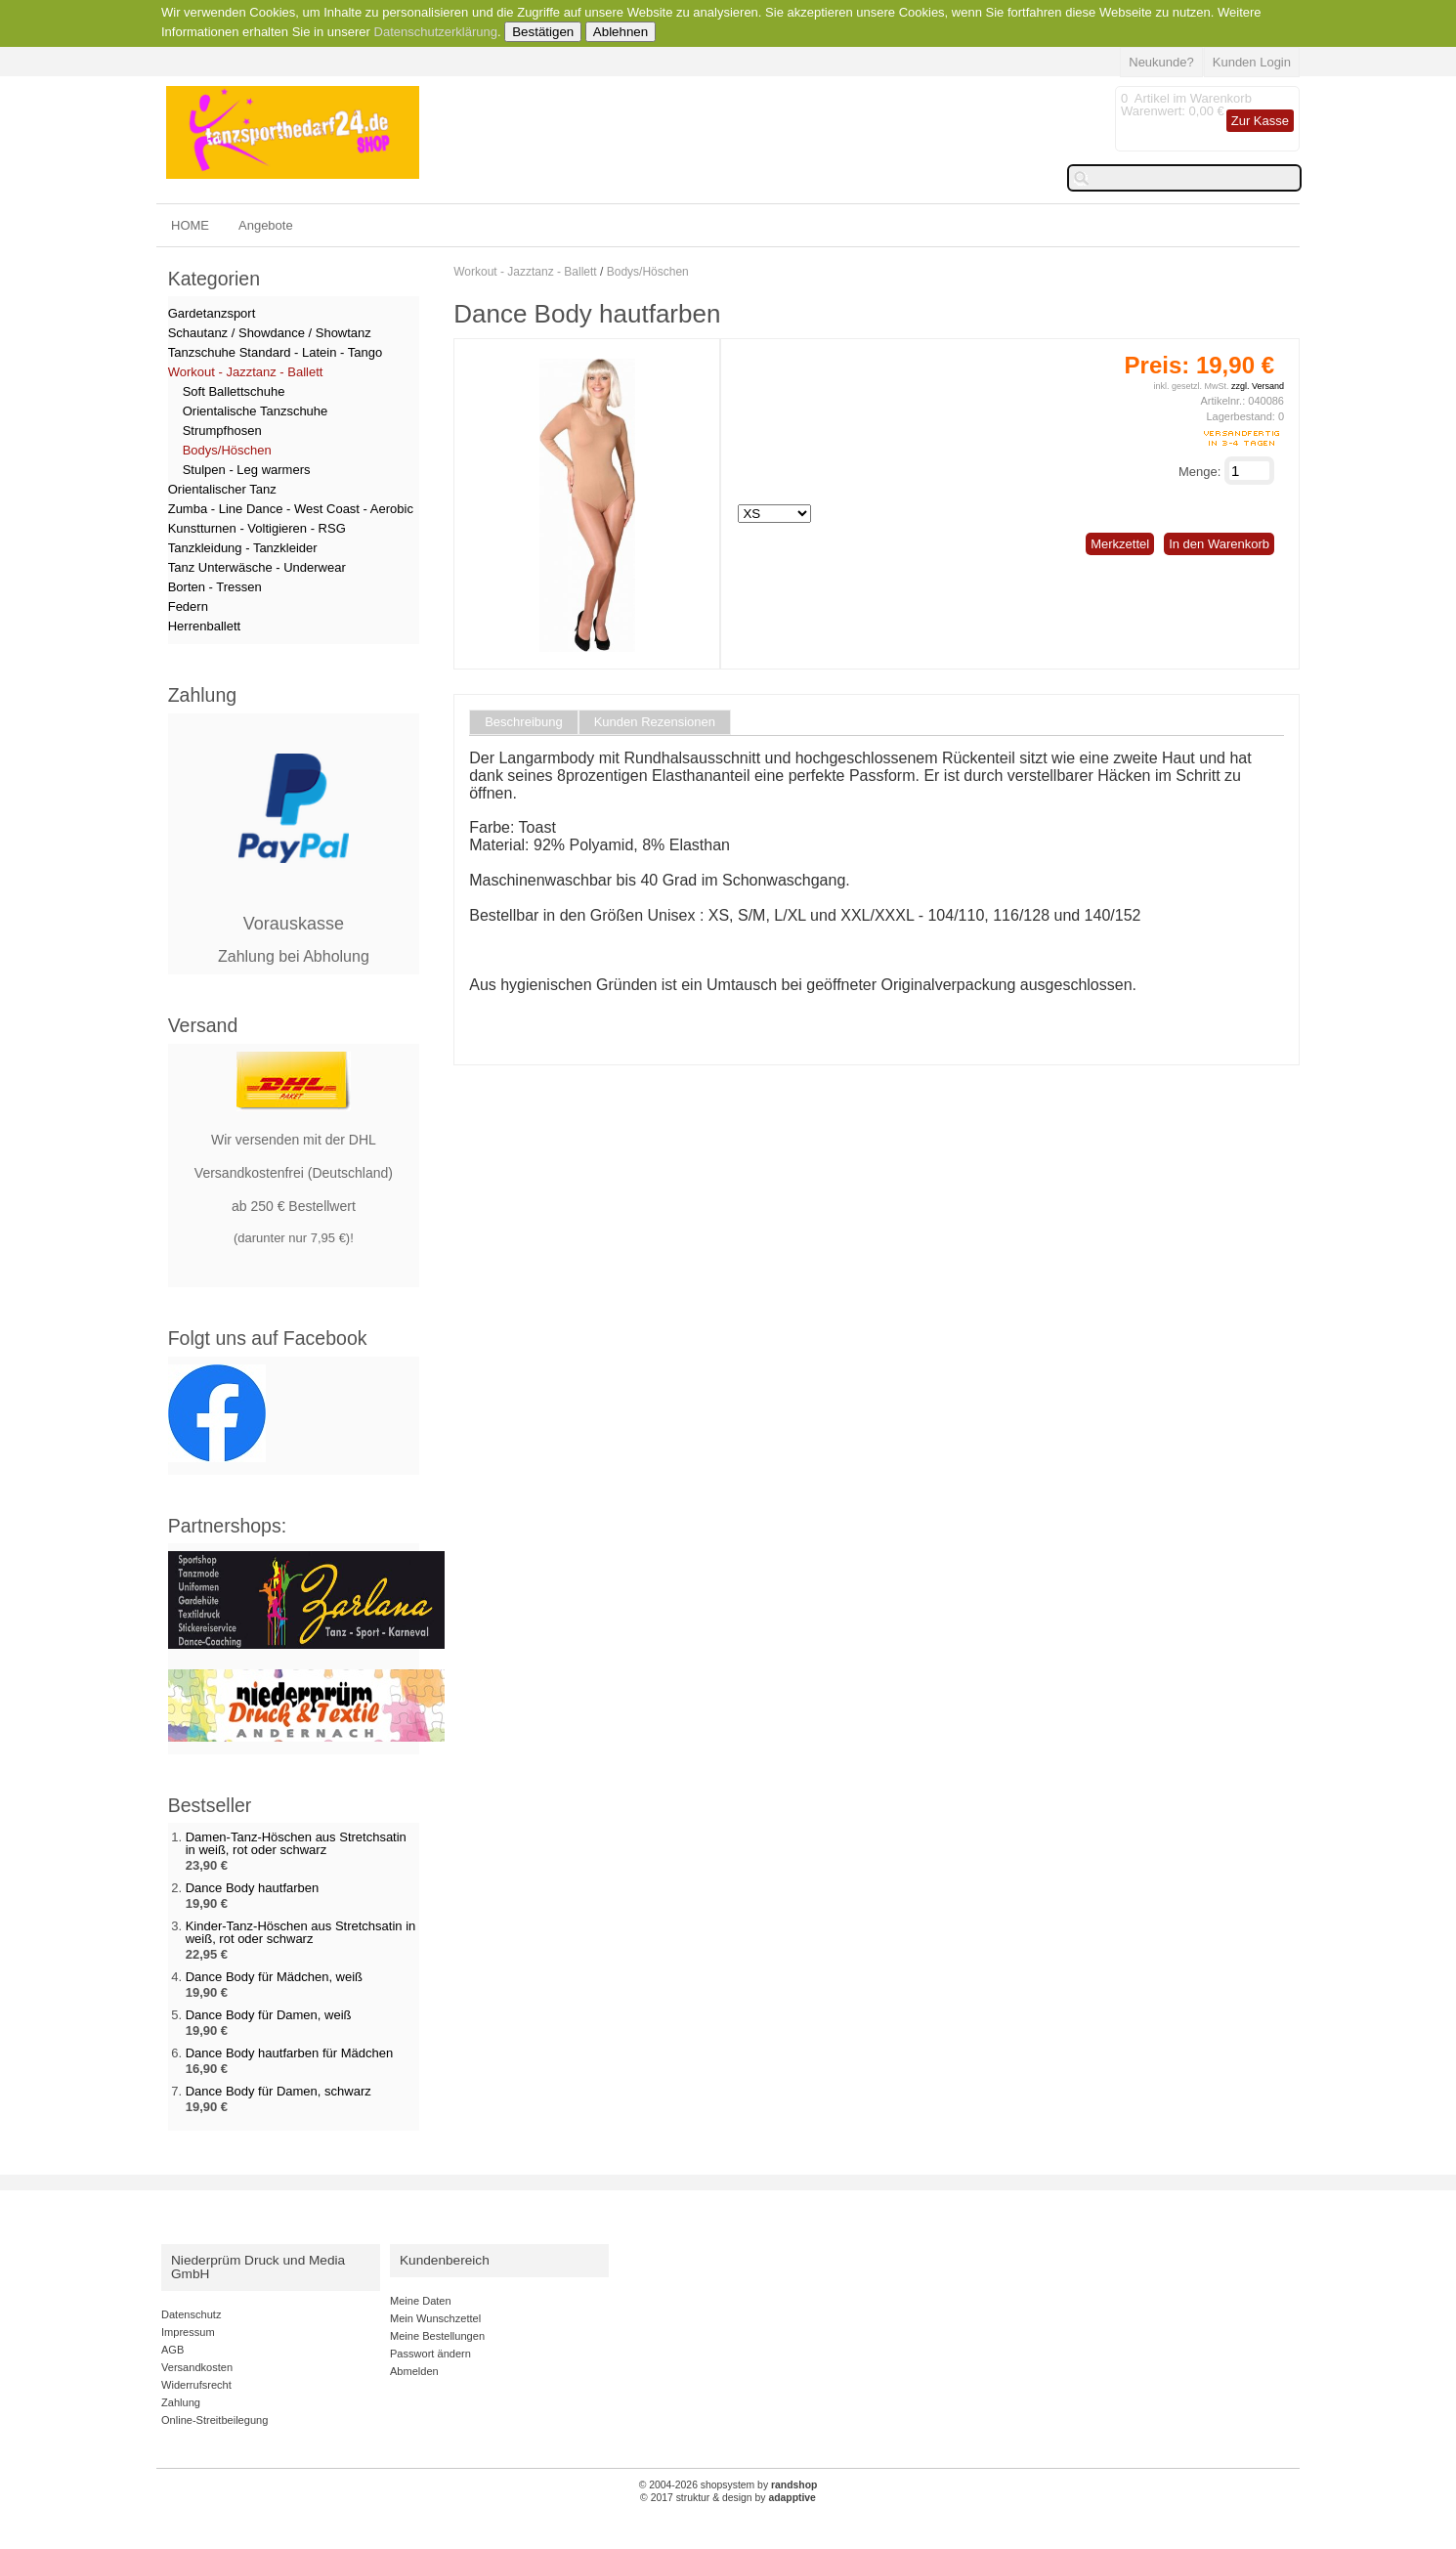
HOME (190, 225)
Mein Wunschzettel (435, 2318)
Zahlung (180, 2402)
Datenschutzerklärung (435, 31)
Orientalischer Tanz (222, 489)
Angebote (265, 225)
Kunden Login (1252, 62)
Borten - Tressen (215, 587)
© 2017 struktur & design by (728, 2497)
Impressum (188, 2332)
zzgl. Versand (1257, 386)
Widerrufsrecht (196, 2385)
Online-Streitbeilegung (214, 2420)
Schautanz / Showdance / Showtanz (269, 332)
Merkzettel (1120, 544)
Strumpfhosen (222, 430)
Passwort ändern (430, 2353)
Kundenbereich (445, 2260)
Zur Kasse (1260, 120)
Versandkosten (197, 2367)
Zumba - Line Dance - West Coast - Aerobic (290, 508)
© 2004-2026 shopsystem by (728, 2485)
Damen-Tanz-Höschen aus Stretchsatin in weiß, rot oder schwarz (296, 1843)
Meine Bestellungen (437, 2336)
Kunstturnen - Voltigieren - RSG (257, 528)
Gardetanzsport (212, 313)
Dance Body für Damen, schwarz (278, 2091)
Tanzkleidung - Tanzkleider (243, 547)
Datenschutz (191, 2314)
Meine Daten (420, 2301)
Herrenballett (204, 626)
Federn (188, 606)
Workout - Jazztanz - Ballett (525, 272)
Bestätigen (543, 31)
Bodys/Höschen (648, 272)
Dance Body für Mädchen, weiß (274, 1976)
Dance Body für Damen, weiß (269, 2015)
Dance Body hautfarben (253, 1887)
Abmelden (414, 2371)
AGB (172, 2349)
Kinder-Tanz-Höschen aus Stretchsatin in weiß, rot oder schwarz (301, 1932)
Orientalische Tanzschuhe (255, 411)
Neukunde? (1161, 62)
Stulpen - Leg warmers (247, 469)
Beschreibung (524, 722)
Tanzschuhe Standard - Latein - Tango (275, 352)
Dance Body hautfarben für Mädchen (289, 2053)
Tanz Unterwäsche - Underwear (257, 567)
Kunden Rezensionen (654, 722)
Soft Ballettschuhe (234, 391)
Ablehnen (620, 31)
